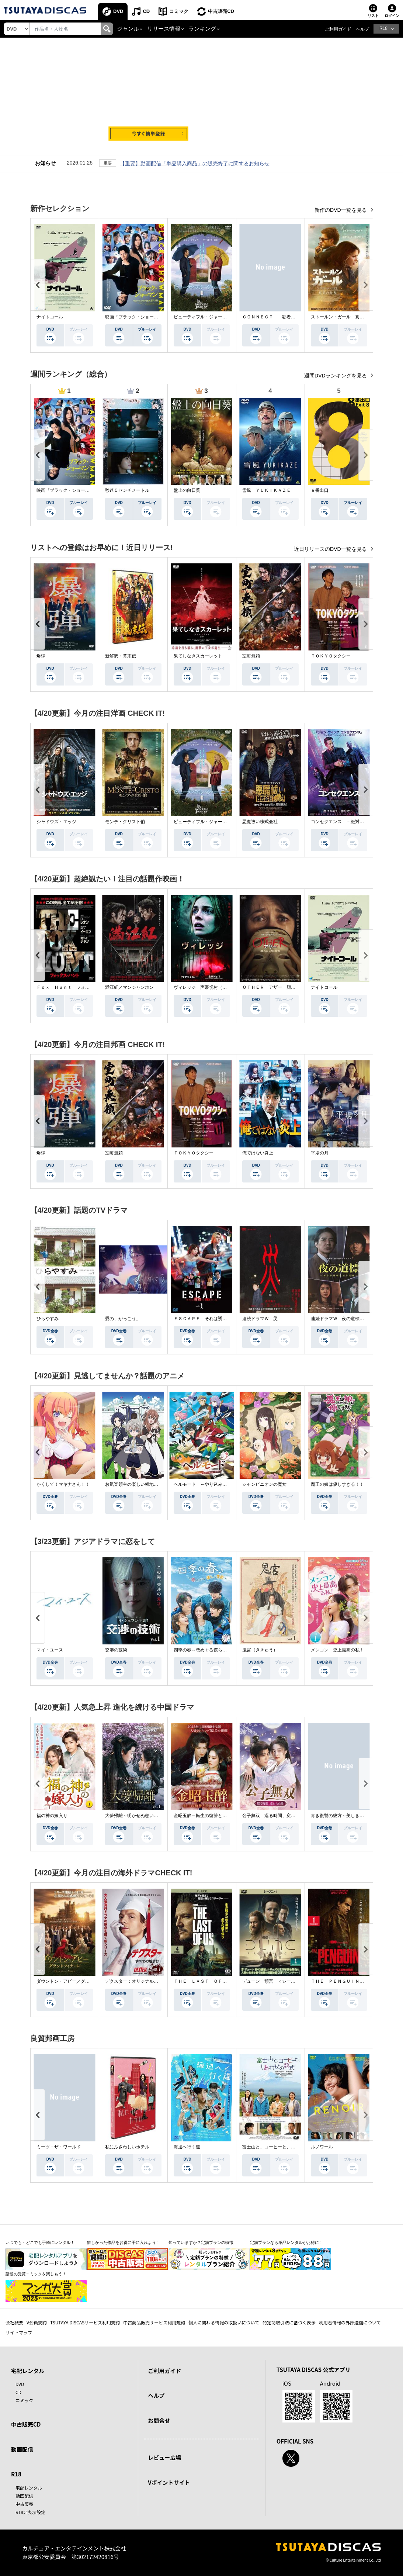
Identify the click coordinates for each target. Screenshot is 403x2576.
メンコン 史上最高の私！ (337, 1650)
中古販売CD (221, 11)
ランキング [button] (202, 29)
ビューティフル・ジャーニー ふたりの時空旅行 (222, 317)
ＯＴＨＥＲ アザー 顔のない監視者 (279, 987)
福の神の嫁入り (52, 1815)
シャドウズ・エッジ (56, 821)
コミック (178, 11)
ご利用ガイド (338, 29)
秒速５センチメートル (127, 490)
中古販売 (24, 2504)
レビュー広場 (164, 2457)
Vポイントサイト (169, 2482)
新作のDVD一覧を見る (341, 210)
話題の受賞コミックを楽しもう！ (36, 2274)
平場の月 (320, 1153)
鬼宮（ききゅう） (260, 1650)
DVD (118, 11)
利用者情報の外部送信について (350, 2322)
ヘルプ (362, 29)
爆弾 (41, 656)
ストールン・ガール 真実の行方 (344, 317)
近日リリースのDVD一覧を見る (331, 549)
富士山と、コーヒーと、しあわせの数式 (282, 2146)
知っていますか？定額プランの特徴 (201, 2242)
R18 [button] (383, 28)
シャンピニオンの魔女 (264, 1484)
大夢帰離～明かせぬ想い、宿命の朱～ (142, 1815)
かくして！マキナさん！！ (63, 1484)
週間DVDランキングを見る (336, 376)
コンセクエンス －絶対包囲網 (342, 821)
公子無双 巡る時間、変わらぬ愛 (275, 1815)
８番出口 (320, 490)
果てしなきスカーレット (198, 656)
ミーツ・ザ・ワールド (59, 2146)
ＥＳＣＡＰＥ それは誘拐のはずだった (213, 1318)
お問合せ (159, 2420)
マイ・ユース (50, 1650)
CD (146, 11)
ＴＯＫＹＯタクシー (331, 656)
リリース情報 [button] (163, 29)
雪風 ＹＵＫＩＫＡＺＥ (266, 490)
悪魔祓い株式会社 (260, 821)
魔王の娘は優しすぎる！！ (337, 1484)
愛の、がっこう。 (122, 1318)
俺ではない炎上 (257, 1153)
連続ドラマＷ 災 (260, 1318)
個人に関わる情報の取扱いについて (223, 2322)
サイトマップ (19, 2332)
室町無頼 (251, 656)
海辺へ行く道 (187, 2146)
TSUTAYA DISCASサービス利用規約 (85, 2322)
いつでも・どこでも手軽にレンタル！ (40, 2242)
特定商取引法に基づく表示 (289, 2322)
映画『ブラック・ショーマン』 (136, 317)
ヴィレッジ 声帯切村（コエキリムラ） (213, 987)
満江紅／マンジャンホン (129, 987)
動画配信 (22, 2449)
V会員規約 (37, 2322)
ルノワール (322, 2146)
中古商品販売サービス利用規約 (154, 2322)
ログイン (392, 16)
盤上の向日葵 (187, 490)
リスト (373, 16)
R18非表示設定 (30, 2512)
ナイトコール (50, 317)
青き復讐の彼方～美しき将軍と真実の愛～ (353, 1815)
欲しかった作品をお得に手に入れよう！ (123, 2242)
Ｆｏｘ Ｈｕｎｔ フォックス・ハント (76, 987)
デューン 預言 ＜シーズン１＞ (275, 1981)
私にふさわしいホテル (127, 2146)
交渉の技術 (116, 1650)
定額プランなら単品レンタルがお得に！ (286, 2242)
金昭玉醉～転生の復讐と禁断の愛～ (209, 1815)
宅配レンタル (28, 2488)
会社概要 (14, 2322)
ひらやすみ (48, 1318)
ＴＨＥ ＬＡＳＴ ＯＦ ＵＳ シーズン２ (218, 1981)
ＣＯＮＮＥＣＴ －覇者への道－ (275, 317)
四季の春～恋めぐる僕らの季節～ (207, 1650)
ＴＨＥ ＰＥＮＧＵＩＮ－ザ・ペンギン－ (353, 1981)
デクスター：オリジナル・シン (136, 1981)
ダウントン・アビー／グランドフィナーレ (79, 1981)
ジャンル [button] (128, 29)
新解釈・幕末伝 (120, 656)
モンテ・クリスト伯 (125, 821)
